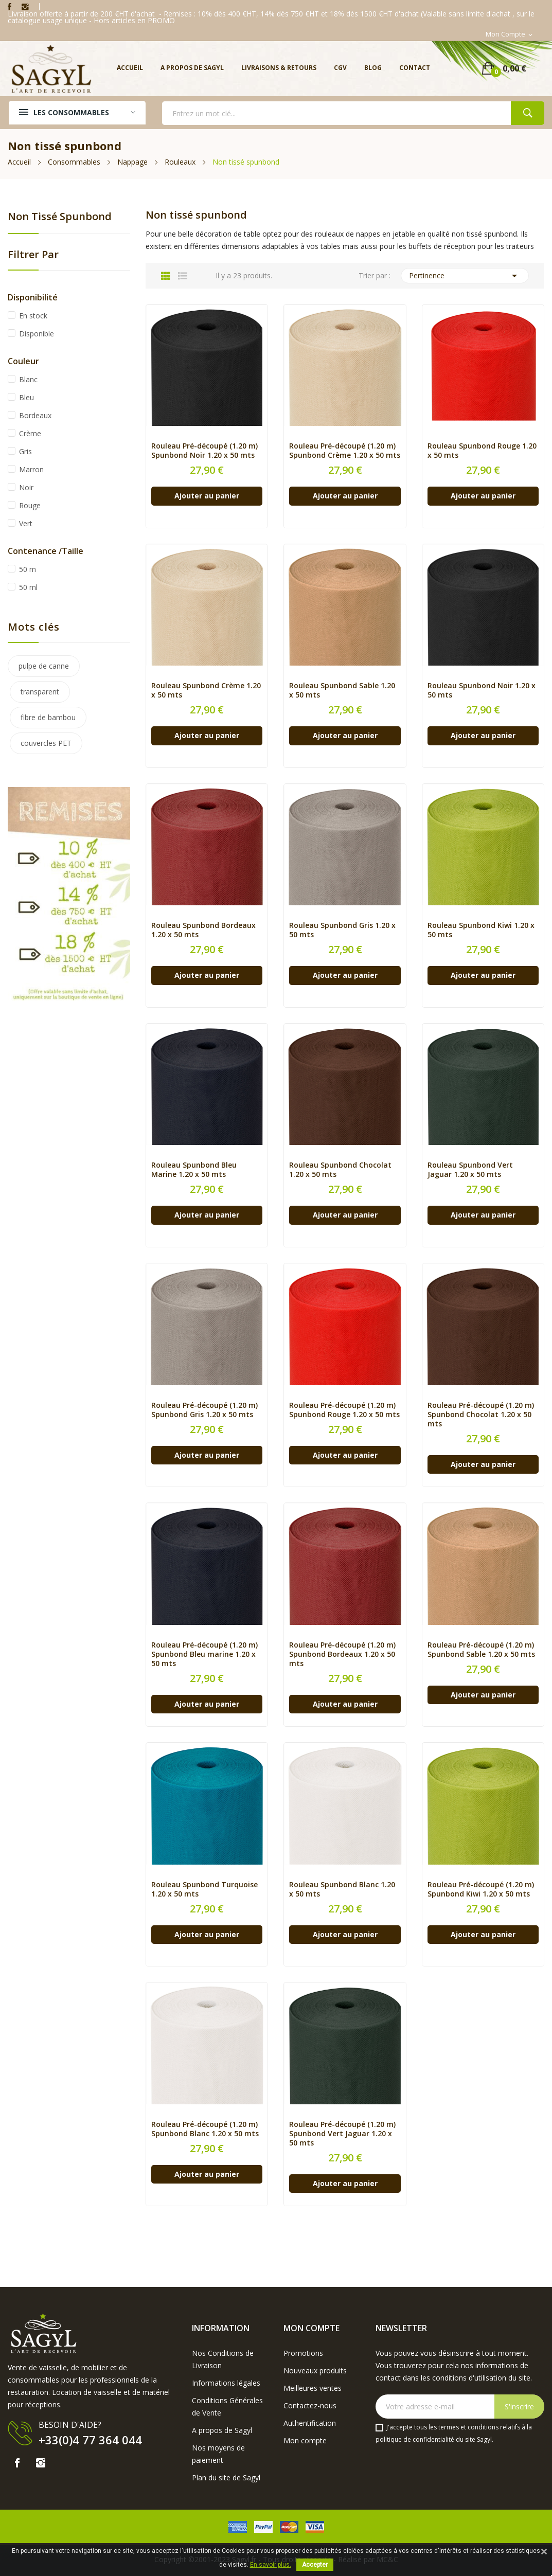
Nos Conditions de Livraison (223, 2359)
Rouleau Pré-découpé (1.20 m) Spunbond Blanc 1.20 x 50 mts (205, 2129)
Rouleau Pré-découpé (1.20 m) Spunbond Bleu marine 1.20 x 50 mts (204, 1654)
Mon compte (305, 2440)
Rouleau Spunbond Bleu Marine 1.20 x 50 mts (194, 1169)
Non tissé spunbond (60, 216)
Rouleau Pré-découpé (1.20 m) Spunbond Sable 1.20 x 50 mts (481, 1649)
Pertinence (465, 276)
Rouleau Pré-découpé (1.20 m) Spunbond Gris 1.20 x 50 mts (204, 1410)
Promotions (303, 2353)
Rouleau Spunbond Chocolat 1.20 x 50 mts (340, 1169)
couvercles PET (46, 743)
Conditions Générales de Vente (227, 2406)
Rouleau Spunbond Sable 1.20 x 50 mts (342, 690)
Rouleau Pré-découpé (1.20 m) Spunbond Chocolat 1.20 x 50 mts (481, 1414)
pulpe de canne (44, 666)
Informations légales (226, 2383)
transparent (40, 691)
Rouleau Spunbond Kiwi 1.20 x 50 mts (481, 930)
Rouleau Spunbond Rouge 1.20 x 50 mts (482, 450)
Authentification (309, 2423)
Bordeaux (35, 415)
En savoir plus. (270, 2564)
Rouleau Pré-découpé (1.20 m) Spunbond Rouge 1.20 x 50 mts (344, 1410)
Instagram (25, 6)
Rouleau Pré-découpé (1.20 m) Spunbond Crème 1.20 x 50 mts (344, 450)
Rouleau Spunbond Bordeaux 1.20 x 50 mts (203, 930)
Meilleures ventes (312, 2388)
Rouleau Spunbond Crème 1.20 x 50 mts (206, 690)
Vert (25, 523)
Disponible (36, 333)
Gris (25, 451)
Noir (26, 487)
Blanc (28, 379)
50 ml (28, 587)
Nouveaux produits (315, 2370)
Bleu (26, 397)
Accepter (315, 2564)
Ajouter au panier (206, 495)
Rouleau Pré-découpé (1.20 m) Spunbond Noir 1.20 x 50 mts (204, 450)
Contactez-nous (309, 2405)
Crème (30, 433)
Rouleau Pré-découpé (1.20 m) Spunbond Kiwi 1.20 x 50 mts (481, 1889)
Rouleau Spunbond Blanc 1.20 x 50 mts (342, 1889)
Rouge (30, 505)
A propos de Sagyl (222, 2430)
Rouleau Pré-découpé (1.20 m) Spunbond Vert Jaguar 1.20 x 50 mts (342, 2134)
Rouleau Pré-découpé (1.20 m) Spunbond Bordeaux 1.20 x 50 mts (342, 1654)
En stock (33, 315)
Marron (31, 469)
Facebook (9, 6)
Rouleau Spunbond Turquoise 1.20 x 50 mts (204, 1889)
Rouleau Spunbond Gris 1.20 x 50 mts (342, 930)
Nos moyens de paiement (218, 2454)
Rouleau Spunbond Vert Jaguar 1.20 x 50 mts (470, 1169)
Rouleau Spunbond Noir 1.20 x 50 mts (482, 690)
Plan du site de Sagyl (226, 2477)
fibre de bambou (48, 717)
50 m (27, 569)
